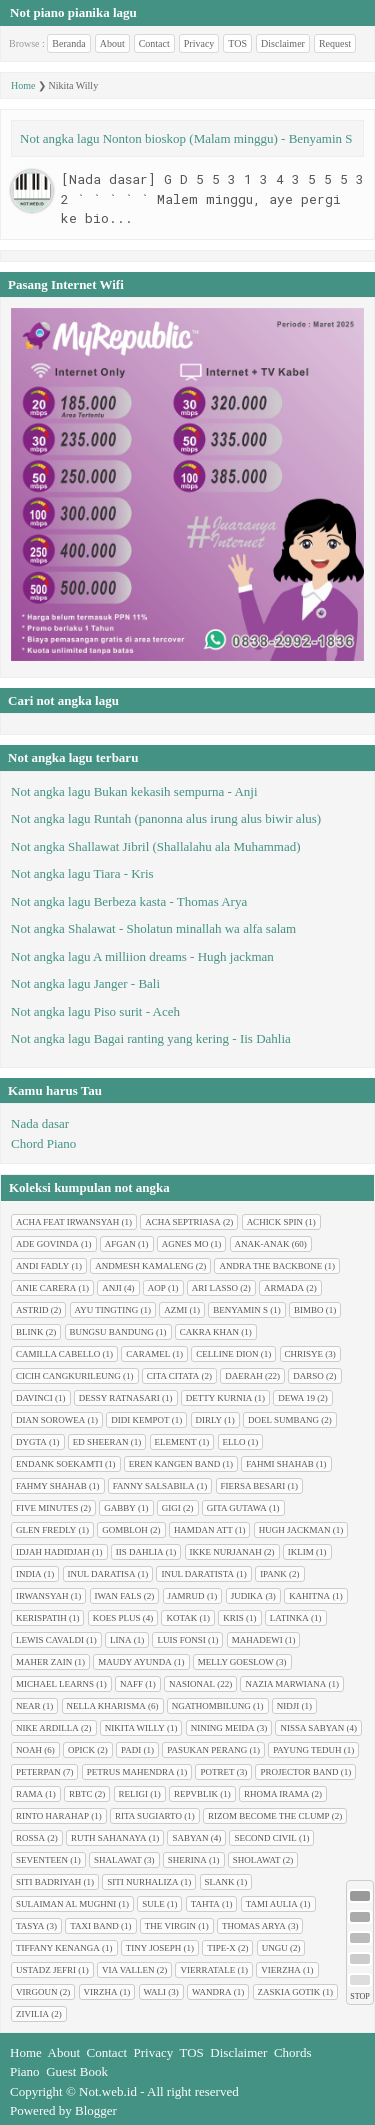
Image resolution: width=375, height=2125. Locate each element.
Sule (153, 1904)
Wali (155, 1992)
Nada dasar (40, 1123)
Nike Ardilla (47, 1728)
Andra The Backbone (270, 1266)
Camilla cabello (58, 1354)
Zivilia (32, 2014)
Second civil (265, 1838)
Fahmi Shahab (280, 1464)
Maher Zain (44, 1662)
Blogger (96, 2110)
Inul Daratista (197, 1574)
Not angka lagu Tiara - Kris (82, 873)
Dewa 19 (296, 1398)
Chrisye (304, 1354)
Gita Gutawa (237, 1508)
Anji (112, 1288)
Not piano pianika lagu (73, 12)
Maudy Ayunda (135, 1662)
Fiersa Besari (253, 1486)
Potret (217, 1772)
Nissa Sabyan (312, 1728)
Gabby (120, 1508)
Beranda (68, 43)
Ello (234, 1442)
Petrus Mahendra (131, 1772)
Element (176, 1442)
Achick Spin (275, 1222)
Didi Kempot (140, 1420)
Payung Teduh (307, 1750)
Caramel (148, 1354)
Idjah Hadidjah (53, 1552)
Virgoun (37, 1992)
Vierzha (281, 1970)
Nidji (288, 1706)
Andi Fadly (42, 1266)
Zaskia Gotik (289, 1992)
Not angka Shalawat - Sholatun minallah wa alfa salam (153, 928)
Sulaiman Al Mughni (66, 1904)
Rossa (30, 1838)
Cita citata (173, 1376)
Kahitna (309, 1596)
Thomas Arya (254, 1926)
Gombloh (125, 1530)
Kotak (181, 1618)
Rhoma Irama (276, 1794)
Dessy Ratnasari (119, 1398)
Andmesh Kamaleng (144, 1266)
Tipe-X (221, 1948)
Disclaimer (283, 43)
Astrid (32, 1310)
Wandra (212, 1992)
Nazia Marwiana (285, 1684)
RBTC (81, 1794)
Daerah (244, 1376)
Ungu (275, 1948)
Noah (29, 1750)
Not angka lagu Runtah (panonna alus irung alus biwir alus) (166, 818)
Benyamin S (240, 1310)
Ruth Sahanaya (108, 1838)
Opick (81, 1750)
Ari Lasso (215, 1288)
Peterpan (38, 1772)
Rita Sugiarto (148, 1816)
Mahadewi (257, 1640)
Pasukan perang (207, 1750)
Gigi (171, 1508)
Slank (220, 1882)
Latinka (289, 1618)
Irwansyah (42, 1596)
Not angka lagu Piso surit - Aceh (95, 1011)
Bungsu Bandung (112, 1332)
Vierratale (207, 1970)
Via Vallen (128, 1970)
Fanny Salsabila (154, 1486)
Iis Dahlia (140, 1552)
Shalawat (118, 1860)
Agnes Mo (185, 1244)
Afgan (120, 1244)
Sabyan (190, 1838)
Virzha (101, 1992)
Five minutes (47, 1508)
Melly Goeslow (236, 1662)
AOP (157, 1288)
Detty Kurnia (219, 1398)
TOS (237, 43)
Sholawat (257, 1860)
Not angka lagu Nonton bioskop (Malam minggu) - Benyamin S (186, 138)
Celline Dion (227, 1354)
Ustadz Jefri (46, 1970)
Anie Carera (46, 1288)
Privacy (199, 43)
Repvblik (196, 1794)
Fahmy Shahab (51, 1486)
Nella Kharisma (106, 1706)
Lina (121, 1640)
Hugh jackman (295, 1530)
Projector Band (299, 1772)
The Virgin (170, 1926)
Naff (131, 1684)
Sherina (187, 1860)
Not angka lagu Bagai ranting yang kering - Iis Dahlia (151, 1038)
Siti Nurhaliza (142, 1882)
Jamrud (186, 1596)
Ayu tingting (107, 1310)
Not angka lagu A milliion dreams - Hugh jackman (142, 956)
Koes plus (117, 1618)
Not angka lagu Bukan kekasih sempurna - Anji (134, 791)
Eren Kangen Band (175, 1464)
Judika (247, 1596)
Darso (308, 1376)
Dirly (209, 1420)
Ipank (273, 1574)
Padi (131, 1750)
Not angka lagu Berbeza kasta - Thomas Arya (129, 901)
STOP (359, 1996)
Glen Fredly (46, 1530)
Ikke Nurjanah (226, 1552)
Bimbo (309, 1310)
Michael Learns (55, 1684)
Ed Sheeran (101, 1442)
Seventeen (42, 1860)
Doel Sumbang (283, 1420)
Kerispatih (41, 1618)
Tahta (205, 1904)
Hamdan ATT (203, 1530)
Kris (233, 1618)
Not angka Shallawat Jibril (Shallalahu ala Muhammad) (156, 846)
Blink (30, 1332)
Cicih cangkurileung (68, 1376)
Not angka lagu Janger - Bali (85, 983)
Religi (134, 1794)
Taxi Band (94, 1926)
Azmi (175, 1310)
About (112, 43)
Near (28, 1706)
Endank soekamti (59, 1464)
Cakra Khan (209, 1332)
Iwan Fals (118, 1596)
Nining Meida (223, 1728)
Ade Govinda (47, 1244)
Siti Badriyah (48, 1882)
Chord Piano (43, 1143)
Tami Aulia (272, 1904)
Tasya (30, 1926)
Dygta (31, 1442)
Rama (29, 1794)
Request (335, 43)
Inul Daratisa (102, 1574)
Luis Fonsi (181, 1640)
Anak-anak (262, 1244)
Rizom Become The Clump (269, 1816)
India (29, 1574)
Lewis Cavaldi (50, 1640)
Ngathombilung (211, 1706)
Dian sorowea (50, 1420)
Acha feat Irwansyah (67, 1222)
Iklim (301, 1552)
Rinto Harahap (52, 1816)
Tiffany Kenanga (58, 1948)
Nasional (192, 1684)
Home (23, 85)
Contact (154, 43)
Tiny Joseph (153, 1948)
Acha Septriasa (182, 1222)
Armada (284, 1288)
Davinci (34, 1398)
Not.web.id (108, 2091)
